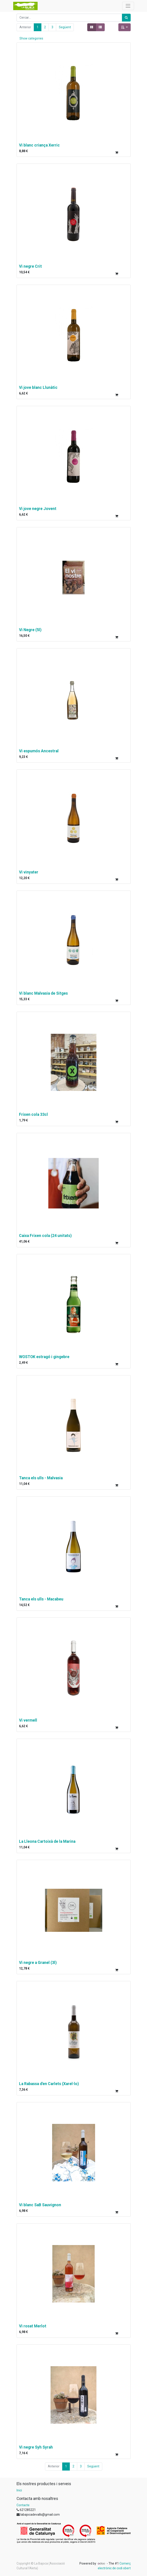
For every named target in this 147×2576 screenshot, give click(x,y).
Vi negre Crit (30, 266)
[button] (124, 27)
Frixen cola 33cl (33, 1114)
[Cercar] (126, 18)
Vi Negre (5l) (30, 630)
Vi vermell (28, 1720)
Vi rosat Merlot (32, 2326)
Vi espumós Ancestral (39, 751)
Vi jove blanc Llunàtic (38, 387)
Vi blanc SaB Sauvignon (40, 2205)
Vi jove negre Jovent (37, 508)
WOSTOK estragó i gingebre (44, 1357)
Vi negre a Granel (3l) (38, 1962)
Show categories (31, 38)
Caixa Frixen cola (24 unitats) (45, 1235)
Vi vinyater (28, 872)
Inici (19, 2490)
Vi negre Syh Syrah (36, 2447)
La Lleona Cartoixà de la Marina (47, 1841)
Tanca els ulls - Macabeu (41, 1599)
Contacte (23, 2505)
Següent (65, 27)
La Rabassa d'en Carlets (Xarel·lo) (49, 2083)
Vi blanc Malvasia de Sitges (43, 993)
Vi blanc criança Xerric (39, 145)
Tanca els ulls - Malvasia (41, 1478)
